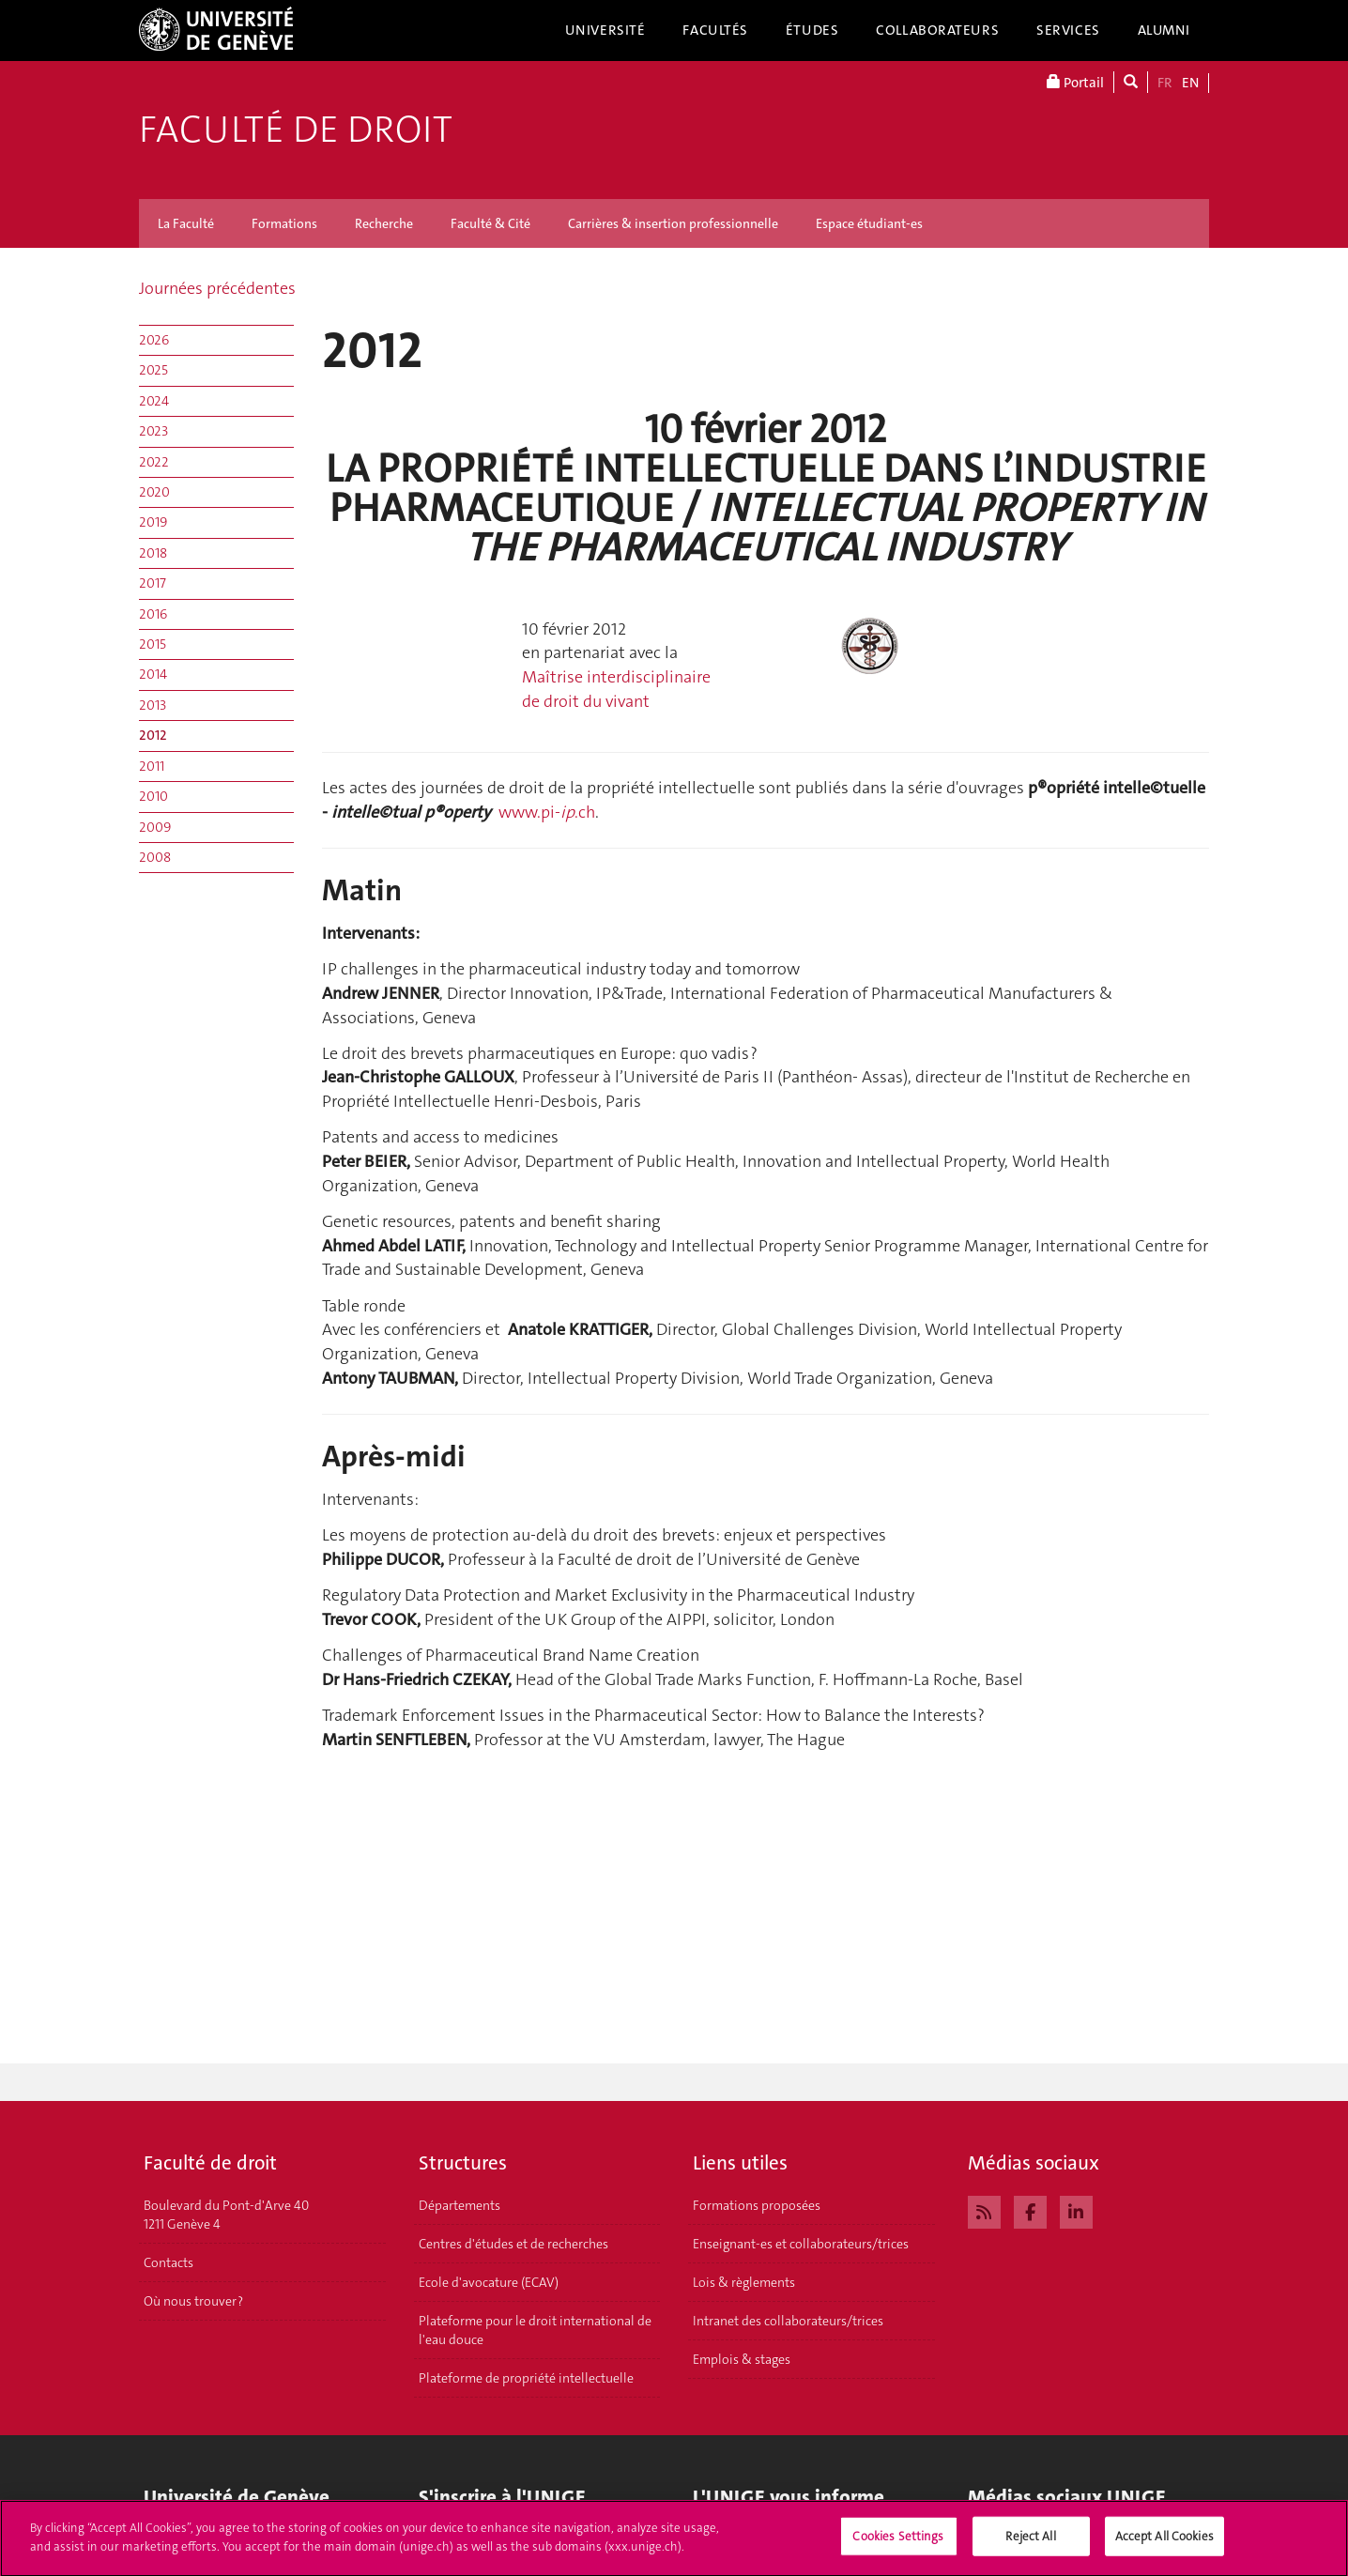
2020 (154, 492)
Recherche (384, 223)
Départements (459, 2205)
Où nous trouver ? (193, 2300)
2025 (153, 369)
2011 (151, 766)
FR (1164, 82)
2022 (154, 461)
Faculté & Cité (490, 223)
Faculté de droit (295, 129)
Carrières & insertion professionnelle (673, 223)
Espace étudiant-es (869, 223)
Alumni (1164, 30)
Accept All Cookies (1164, 2544)
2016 (153, 614)
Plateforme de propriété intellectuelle (526, 2377)
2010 (153, 796)
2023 (153, 431)
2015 (152, 644)
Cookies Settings (897, 2544)
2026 (154, 339)
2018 (153, 553)
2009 (155, 827)
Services (1068, 30)
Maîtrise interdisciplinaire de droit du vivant (616, 689)
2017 (152, 583)
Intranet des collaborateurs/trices (788, 2320)
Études (812, 30)
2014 (153, 674)
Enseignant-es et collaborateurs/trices (801, 2243)
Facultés (715, 30)
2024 (154, 400)
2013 (152, 705)
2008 (155, 857)
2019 (153, 522)
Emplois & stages (741, 2359)
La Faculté (186, 223)
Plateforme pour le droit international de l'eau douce (535, 2330)
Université (605, 30)
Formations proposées (756, 2205)
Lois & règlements (744, 2282)
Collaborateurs (937, 30)
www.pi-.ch (546, 812)
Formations (284, 223)
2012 (153, 735)
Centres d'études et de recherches (513, 2243)
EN (1190, 82)
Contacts (168, 2262)
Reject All (1030, 2544)
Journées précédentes (217, 288)
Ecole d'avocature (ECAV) (489, 2282)
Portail (1075, 82)
